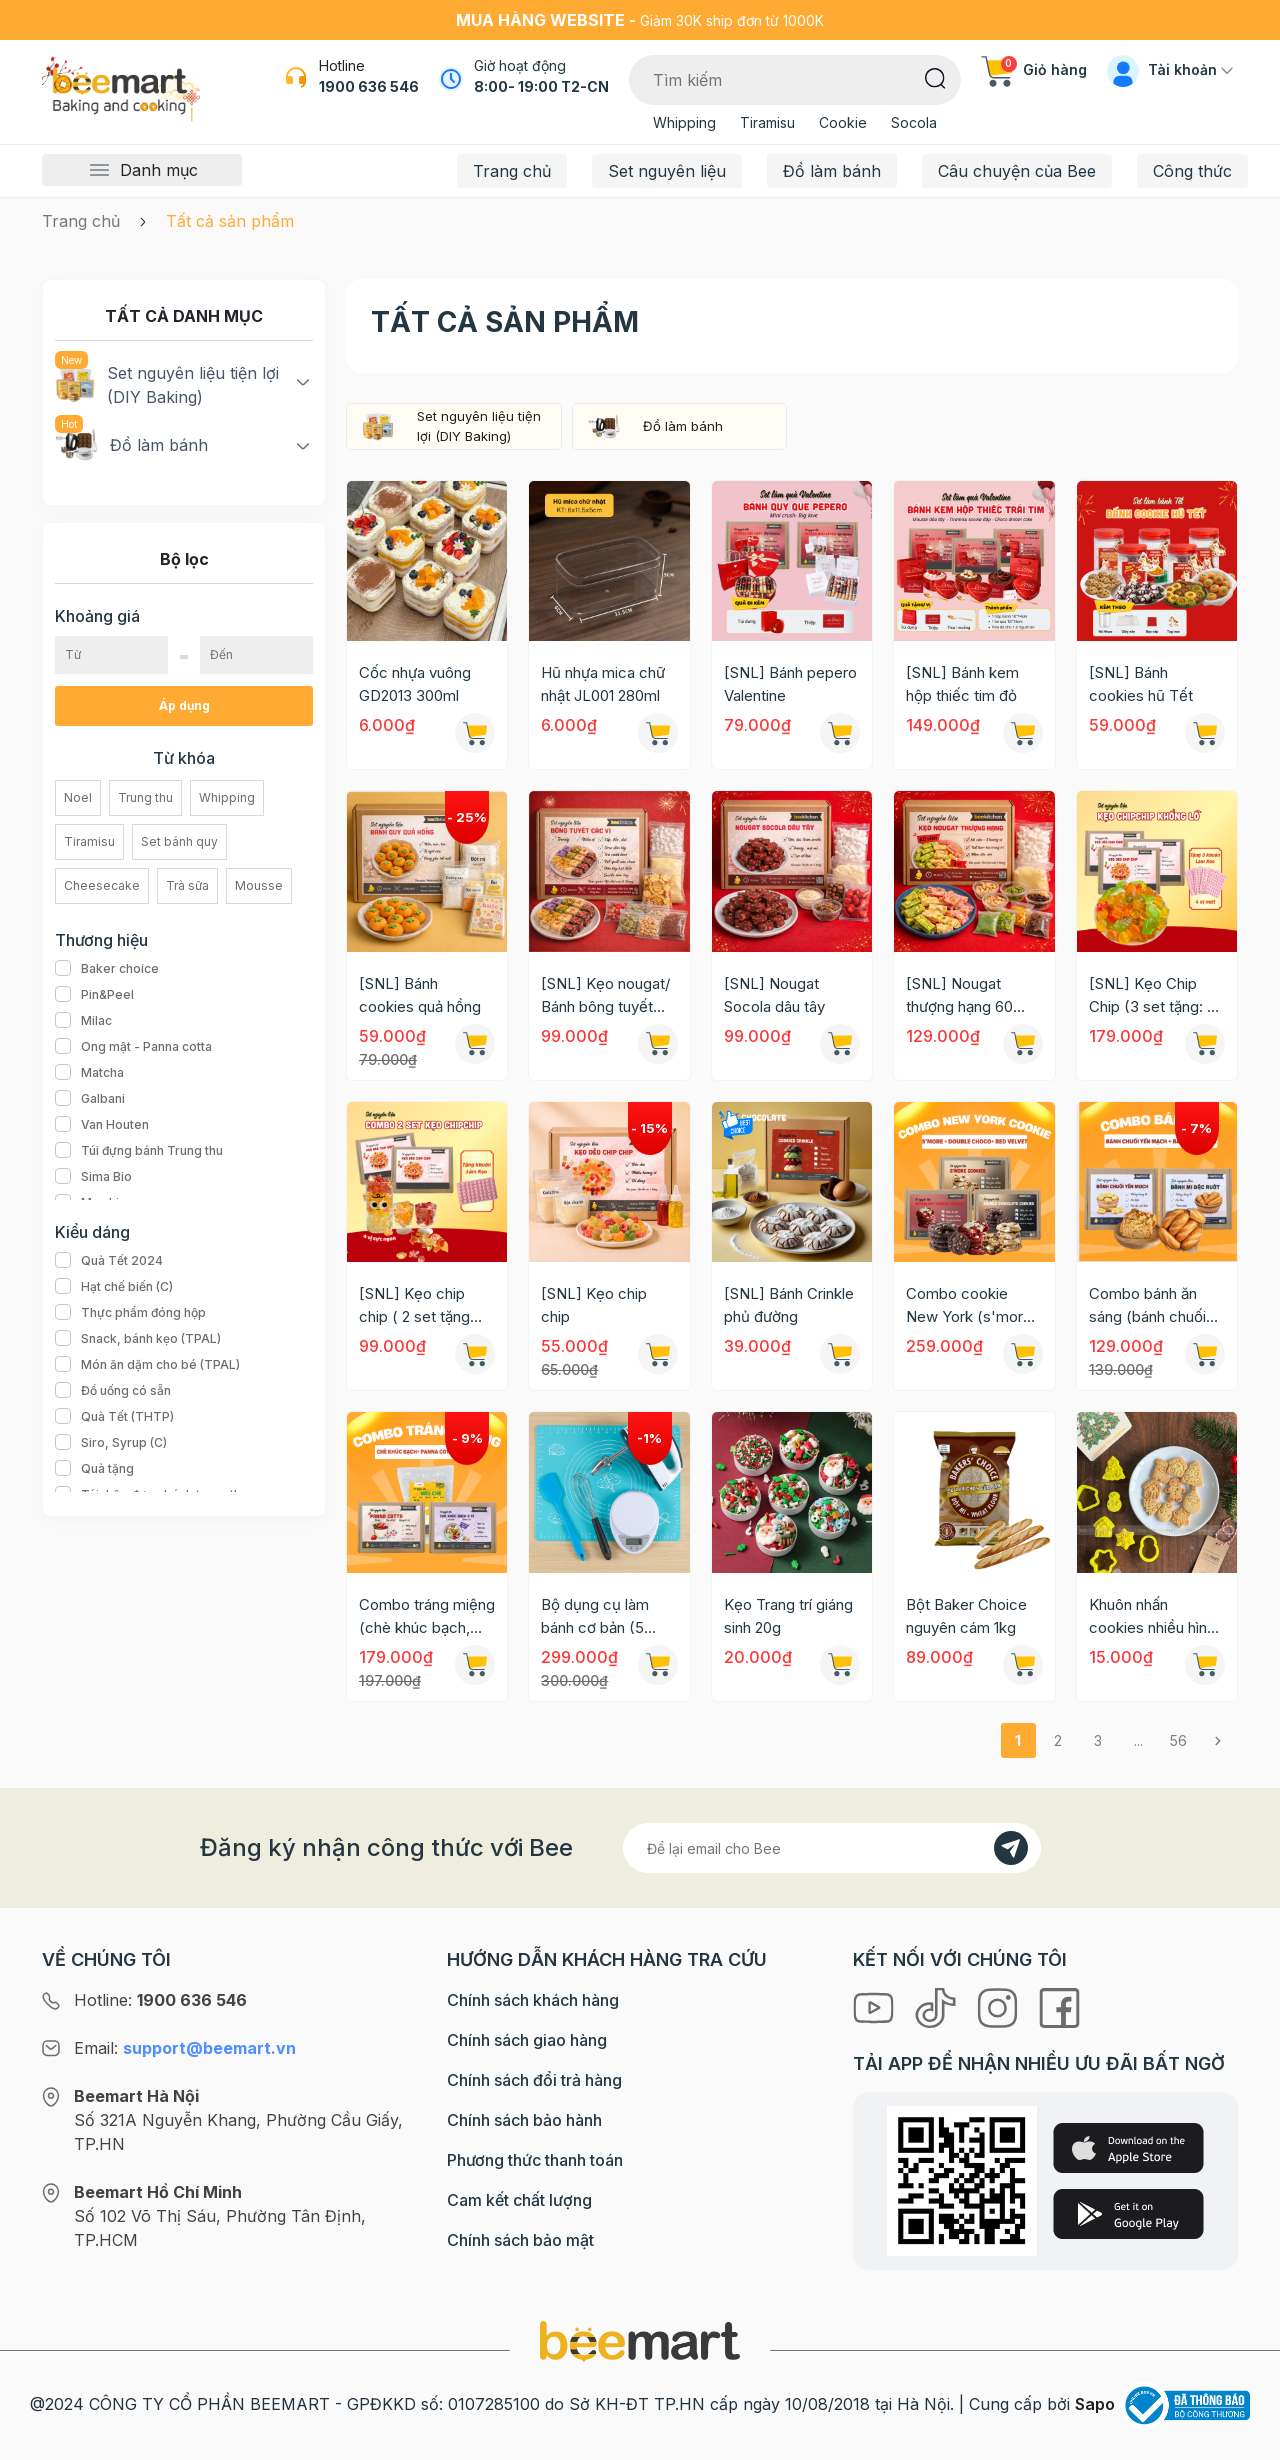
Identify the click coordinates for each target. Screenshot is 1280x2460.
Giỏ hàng (1034, 69)
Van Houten (102, 1125)
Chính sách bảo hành (524, 2120)
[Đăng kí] (1011, 1848)
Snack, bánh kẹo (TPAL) (138, 1339)
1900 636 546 (369, 86)
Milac (83, 1021)
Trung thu (145, 797)
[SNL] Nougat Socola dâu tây (774, 995)
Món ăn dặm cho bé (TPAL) (147, 1365)
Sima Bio (93, 1177)
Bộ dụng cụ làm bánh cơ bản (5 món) (595, 1617)
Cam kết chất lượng (519, 2200)
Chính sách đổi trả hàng (534, 2080)
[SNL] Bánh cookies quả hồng (420, 995)
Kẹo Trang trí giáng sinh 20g (788, 1616)
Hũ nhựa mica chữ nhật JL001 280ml (603, 684)
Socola (914, 122)
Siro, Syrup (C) (111, 1443)
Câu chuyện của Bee (1017, 171)
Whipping (684, 122)
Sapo (1095, 2404)
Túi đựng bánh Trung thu (139, 1151)
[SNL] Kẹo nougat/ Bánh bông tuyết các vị (605, 996)
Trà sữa (187, 885)
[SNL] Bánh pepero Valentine (790, 684)
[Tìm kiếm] (935, 77)
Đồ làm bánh (832, 171)
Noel (78, 797)
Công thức (1192, 171)
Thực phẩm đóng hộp (130, 1313)
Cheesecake (102, 885)
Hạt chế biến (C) (114, 1287)
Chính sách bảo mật (520, 2240)
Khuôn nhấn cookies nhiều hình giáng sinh (1152, 1617)
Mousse (259, 885)
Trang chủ (512, 171)
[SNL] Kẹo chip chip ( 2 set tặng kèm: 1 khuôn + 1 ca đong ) (425, 1306)
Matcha (89, 1073)
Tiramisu (767, 122)
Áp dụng (184, 705)
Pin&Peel (94, 995)
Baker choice (107, 969)
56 (1178, 1740)
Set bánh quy (179, 841)
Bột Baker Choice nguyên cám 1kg (966, 1616)
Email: (185, 2048)
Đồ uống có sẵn (113, 1391)
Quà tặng (94, 1469)
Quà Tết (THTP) (114, 1417)
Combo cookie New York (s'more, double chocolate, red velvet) (971, 1306)
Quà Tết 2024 (109, 1261)
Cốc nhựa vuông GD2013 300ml (415, 684)
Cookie (843, 122)
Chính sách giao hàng (527, 2040)
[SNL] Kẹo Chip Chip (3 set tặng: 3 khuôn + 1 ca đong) (1154, 996)
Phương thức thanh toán (535, 2160)
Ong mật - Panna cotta (133, 1047)
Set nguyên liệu (667, 171)
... (1138, 1740)
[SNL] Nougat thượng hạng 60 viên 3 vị (959, 996)
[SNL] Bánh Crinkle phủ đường (789, 1305)
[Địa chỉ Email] (832, 1848)
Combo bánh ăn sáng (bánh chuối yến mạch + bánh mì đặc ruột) (1148, 1306)
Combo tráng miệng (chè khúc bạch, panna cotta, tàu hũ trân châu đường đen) (427, 1617)
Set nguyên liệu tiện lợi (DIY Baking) (167, 384)
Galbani (90, 1099)
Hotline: (160, 2000)
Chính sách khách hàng (533, 2000)
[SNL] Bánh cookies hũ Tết (1141, 684)
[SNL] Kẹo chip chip (594, 1305)
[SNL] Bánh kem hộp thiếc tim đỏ (962, 684)
